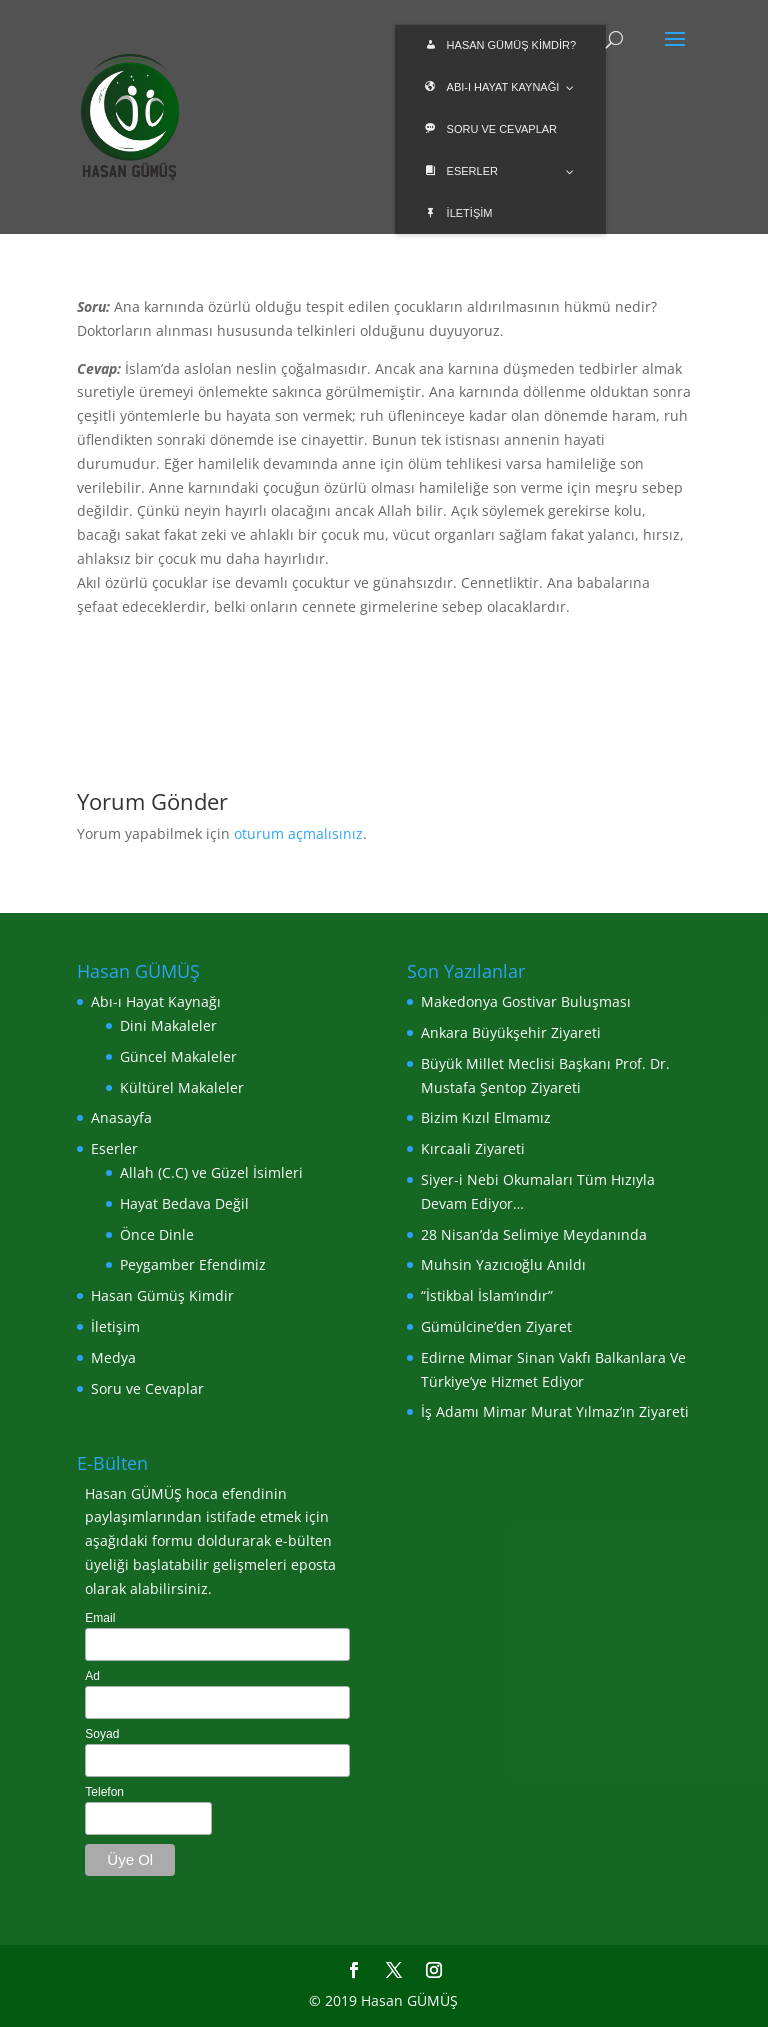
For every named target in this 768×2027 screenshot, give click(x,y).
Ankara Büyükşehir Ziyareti (511, 1032)
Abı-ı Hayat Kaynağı (156, 1001)
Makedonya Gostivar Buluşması (526, 1001)
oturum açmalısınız (298, 833)
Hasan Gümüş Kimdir (162, 1295)
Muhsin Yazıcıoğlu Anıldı (503, 1264)
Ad (92, 1676)
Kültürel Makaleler (182, 1087)
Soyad (102, 1734)
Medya (113, 1357)
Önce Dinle (157, 1234)
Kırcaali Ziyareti (473, 1148)
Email (100, 1618)
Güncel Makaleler (178, 1056)
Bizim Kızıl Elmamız (486, 1117)
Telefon (104, 1792)
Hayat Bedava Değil (184, 1203)
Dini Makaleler (168, 1025)
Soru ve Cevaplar (147, 1388)
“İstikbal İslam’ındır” (487, 1295)
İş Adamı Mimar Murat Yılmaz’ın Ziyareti (555, 1411)
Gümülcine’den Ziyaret (496, 1326)
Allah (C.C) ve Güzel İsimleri (211, 1172)
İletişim (115, 1326)
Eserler (114, 1148)
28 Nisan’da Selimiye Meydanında (534, 1234)
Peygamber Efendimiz (193, 1264)
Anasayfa (121, 1117)
